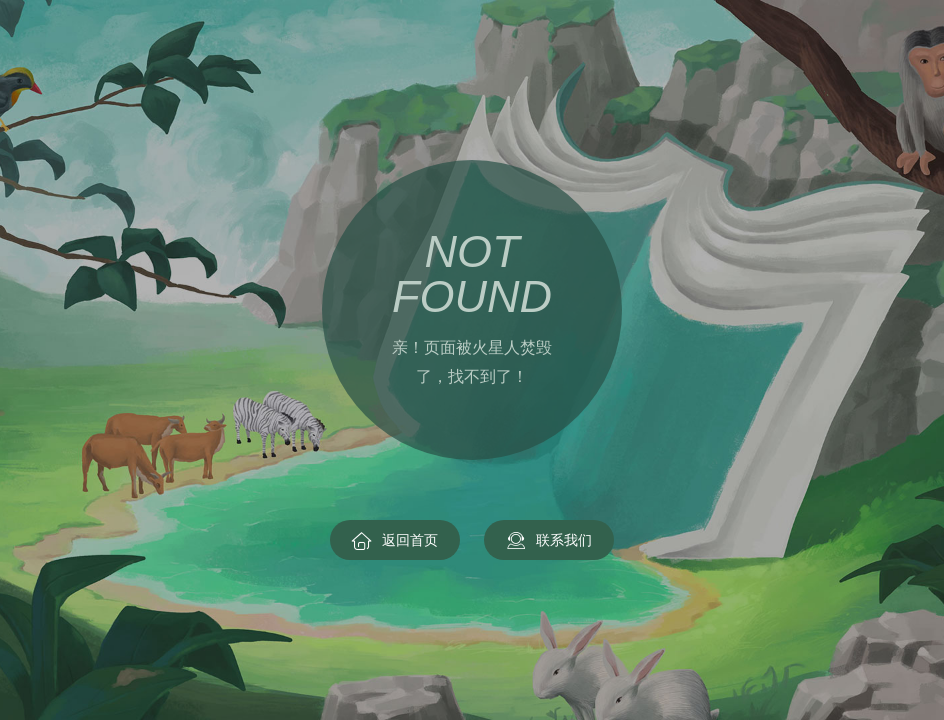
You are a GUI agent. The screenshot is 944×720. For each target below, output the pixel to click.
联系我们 (549, 540)
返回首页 (395, 540)
